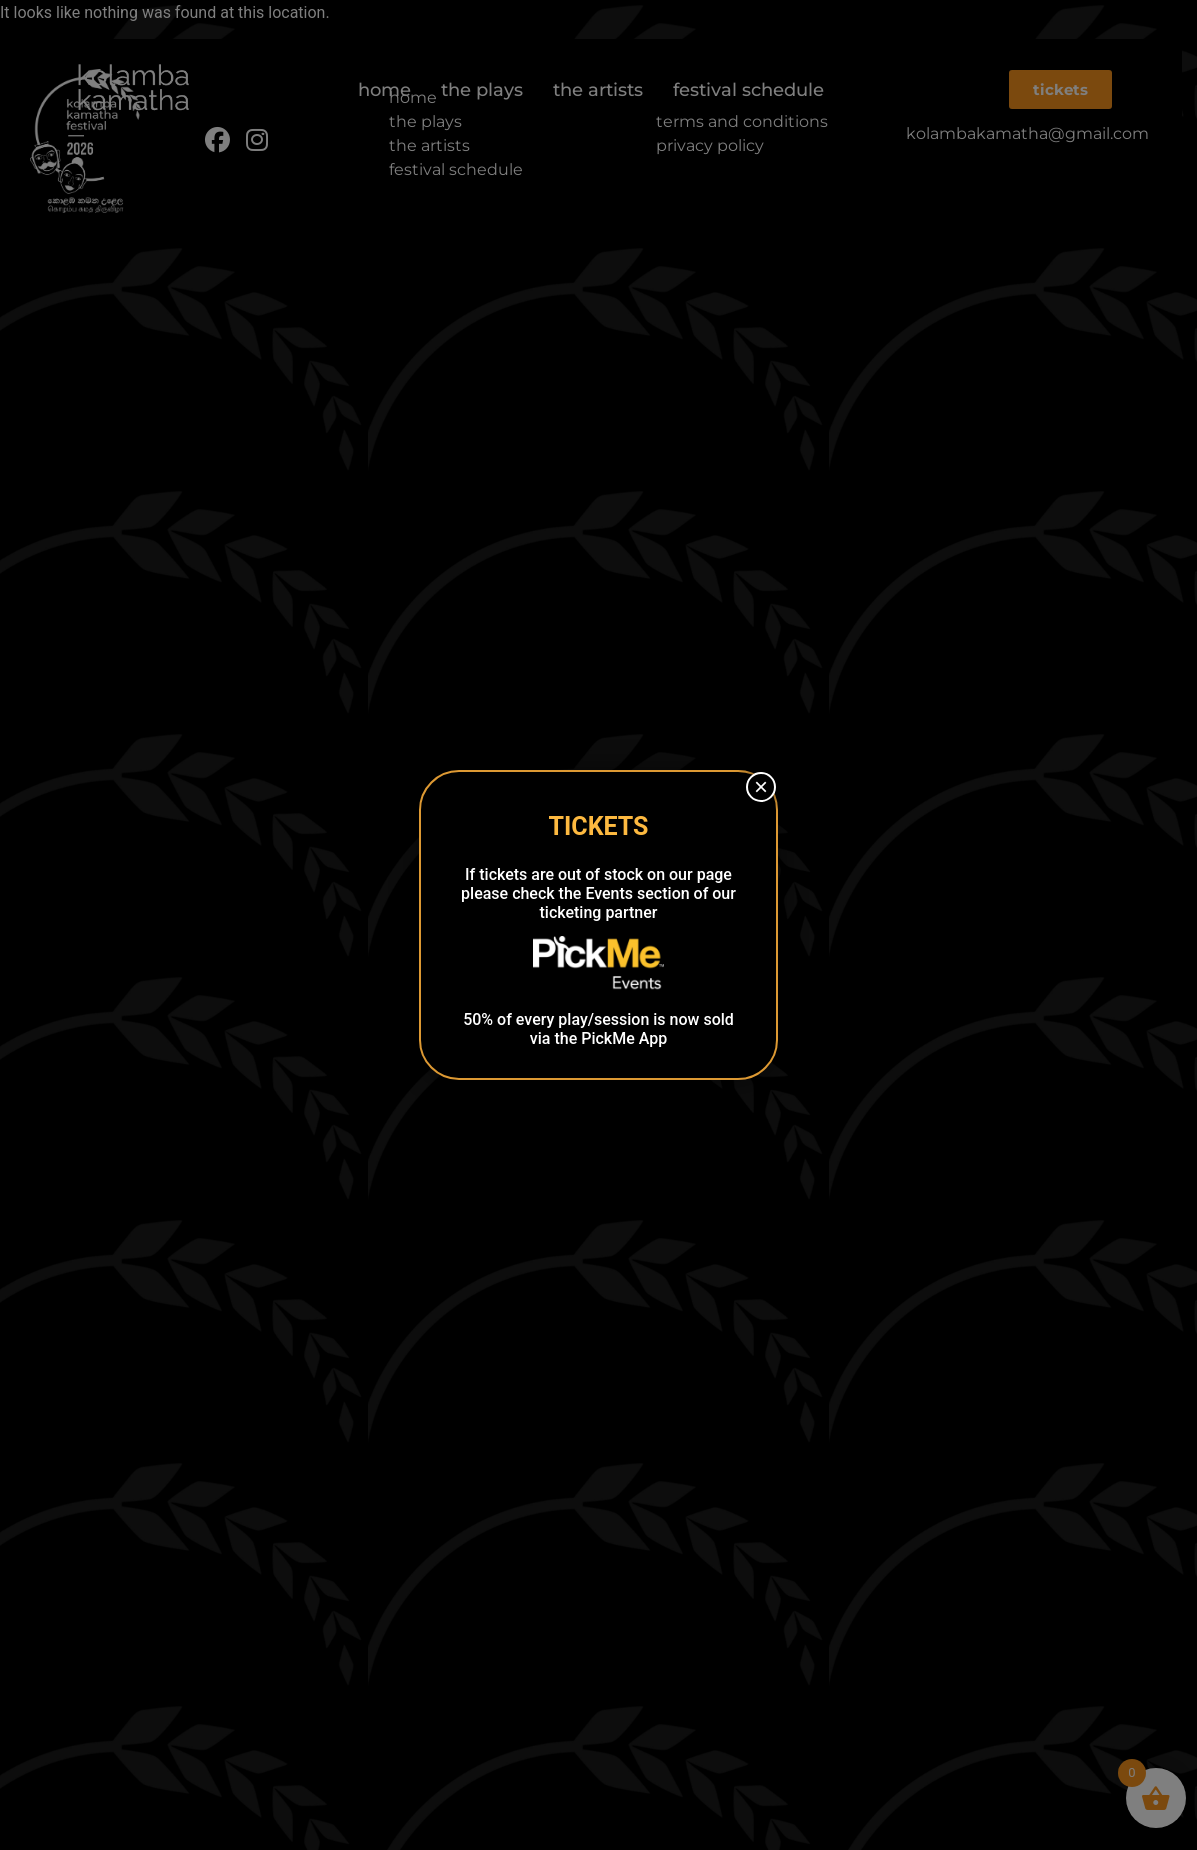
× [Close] (761, 786)
